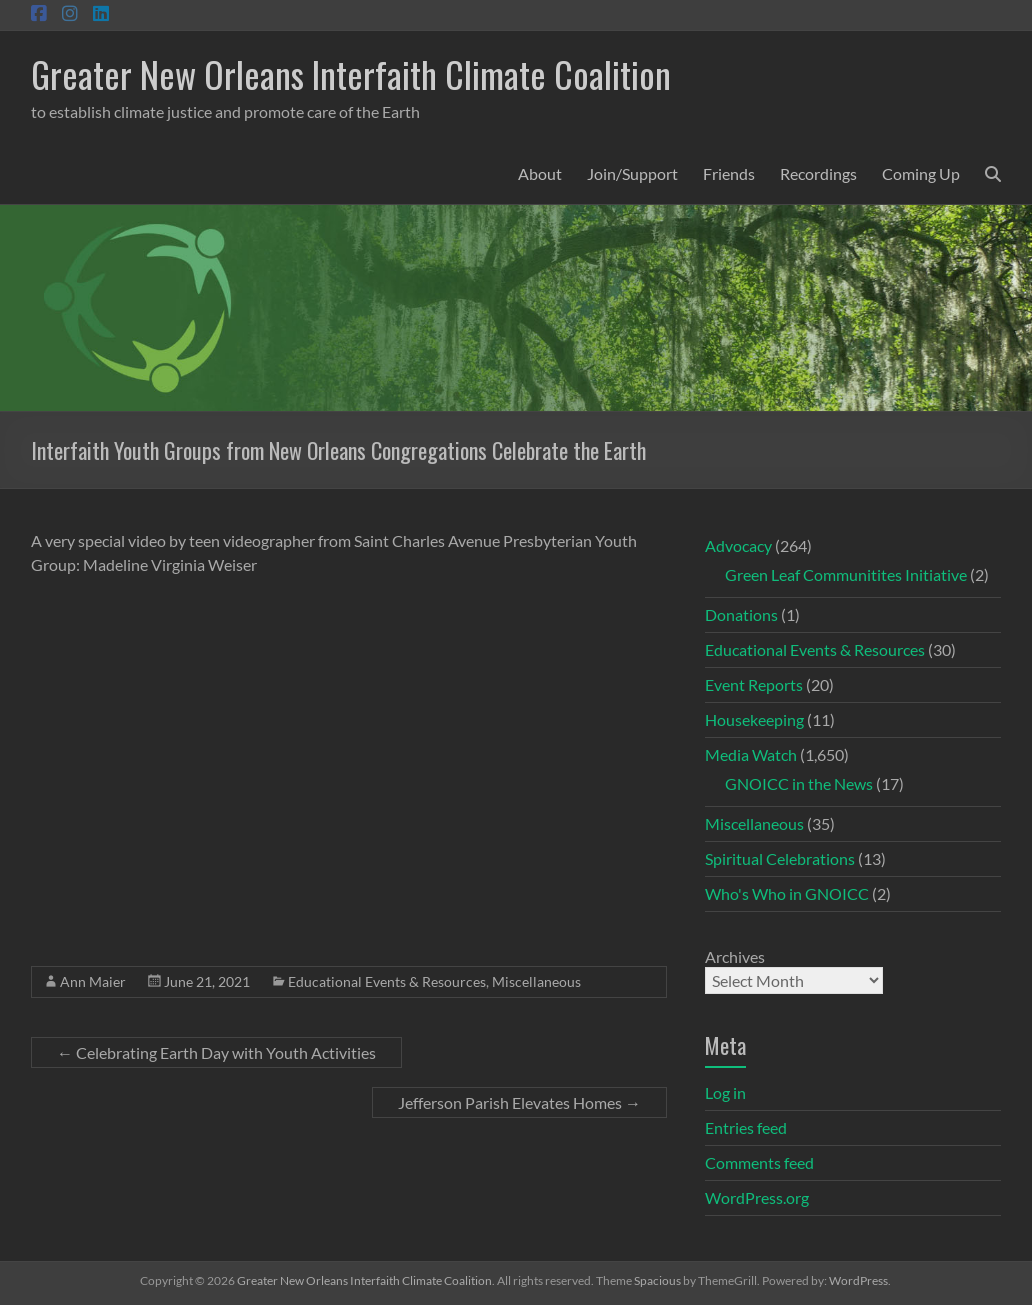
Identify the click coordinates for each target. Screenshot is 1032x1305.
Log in (725, 1092)
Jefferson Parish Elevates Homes (519, 1102)
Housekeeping (754, 719)
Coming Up (921, 173)
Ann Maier (93, 981)
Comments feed (759, 1162)
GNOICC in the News (799, 783)
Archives (735, 956)
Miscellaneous (536, 981)
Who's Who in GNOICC (787, 893)
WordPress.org (757, 1197)
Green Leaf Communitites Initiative (846, 574)
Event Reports (754, 684)
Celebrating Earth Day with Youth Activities (216, 1052)
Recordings (818, 173)
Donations (741, 614)
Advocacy (738, 545)
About (540, 173)
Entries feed (746, 1127)
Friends (729, 173)
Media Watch (751, 754)
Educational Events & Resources (387, 981)
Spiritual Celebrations (780, 858)
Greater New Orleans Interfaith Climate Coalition (351, 73)
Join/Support (632, 173)
